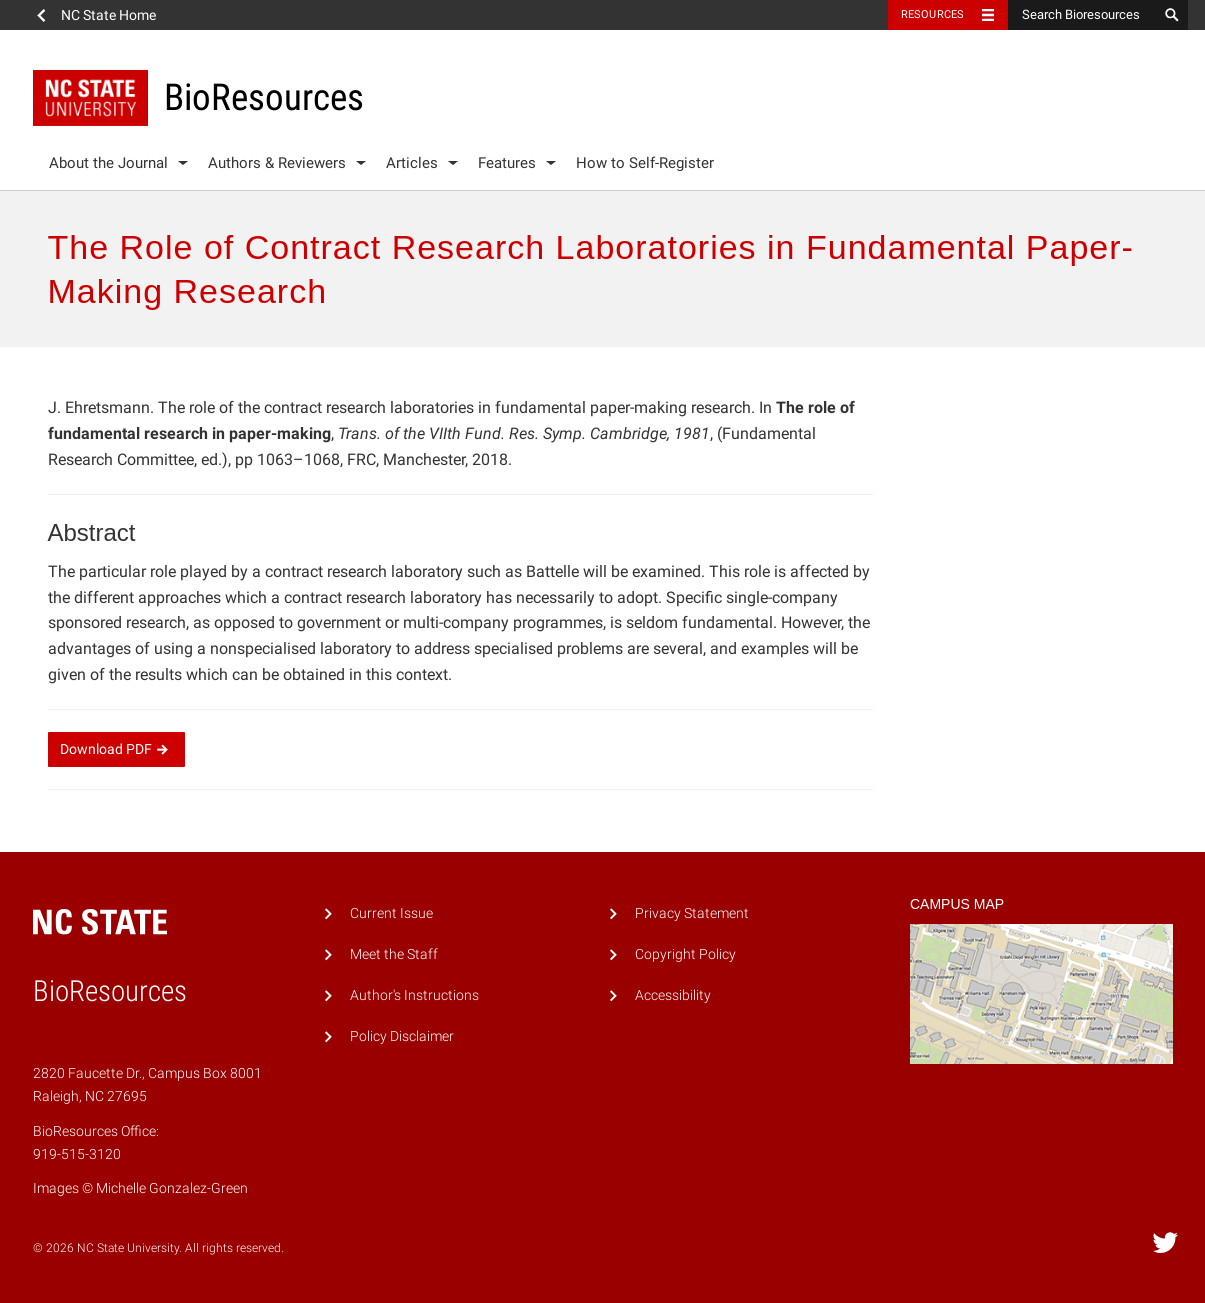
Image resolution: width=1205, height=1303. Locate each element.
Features (507, 163)
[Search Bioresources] (1083, 15)
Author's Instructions (414, 995)
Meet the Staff (394, 954)
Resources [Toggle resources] (933, 14)
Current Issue (391, 913)
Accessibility (673, 995)
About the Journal (108, 163)
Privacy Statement (692, 913)
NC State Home (108, 15)
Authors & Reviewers (277, 163)
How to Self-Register (645, 163)
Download (116, 749)
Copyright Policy (685, 954)
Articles (412, 163)
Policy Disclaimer (402, 1036)
